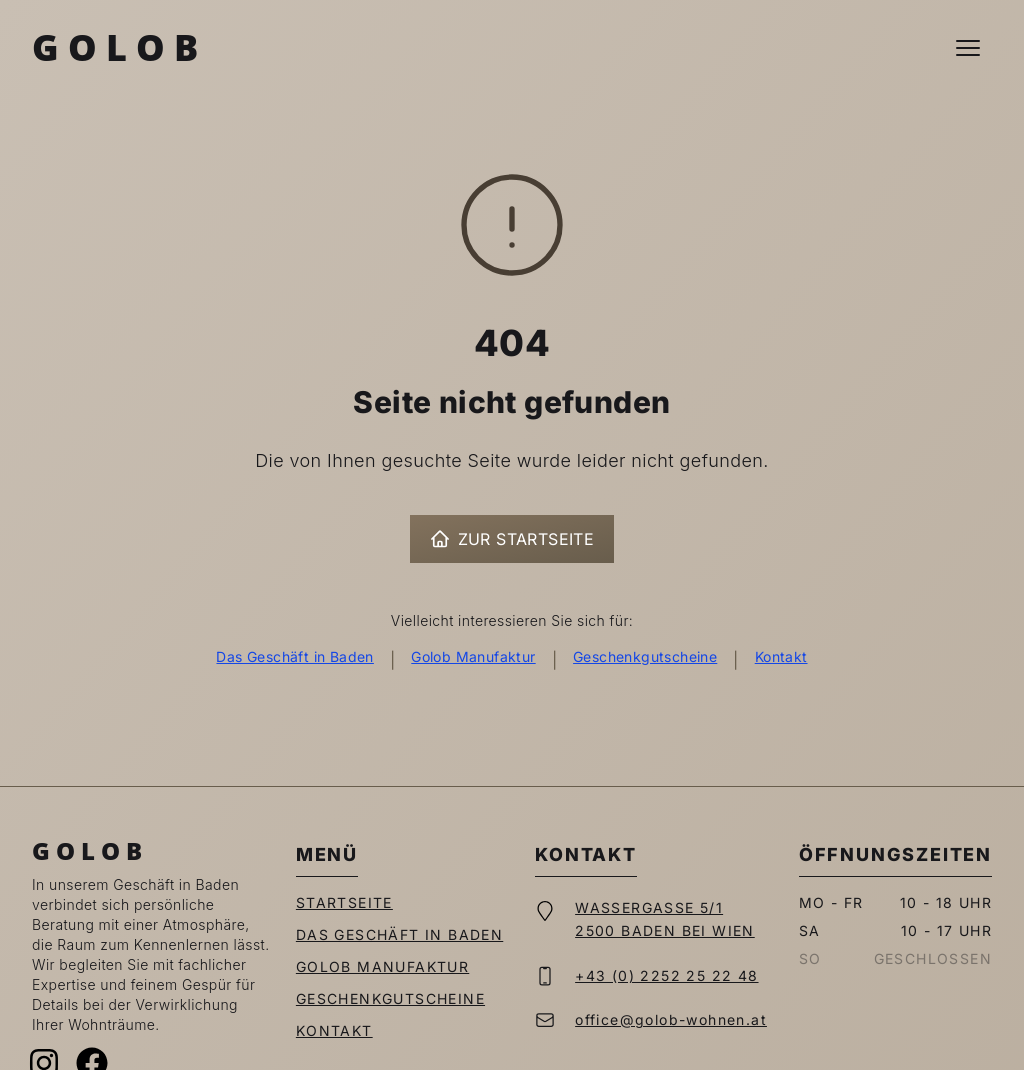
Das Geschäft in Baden (294, 656)
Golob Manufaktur (473, 656)
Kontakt (781, 656)
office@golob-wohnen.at (671, 1019)
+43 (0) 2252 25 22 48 (666, 975)
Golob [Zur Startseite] (119, 47)
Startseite (344, 902)
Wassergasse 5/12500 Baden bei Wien (665, 919)
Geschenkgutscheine (645, 656)
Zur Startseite (512, 539)
